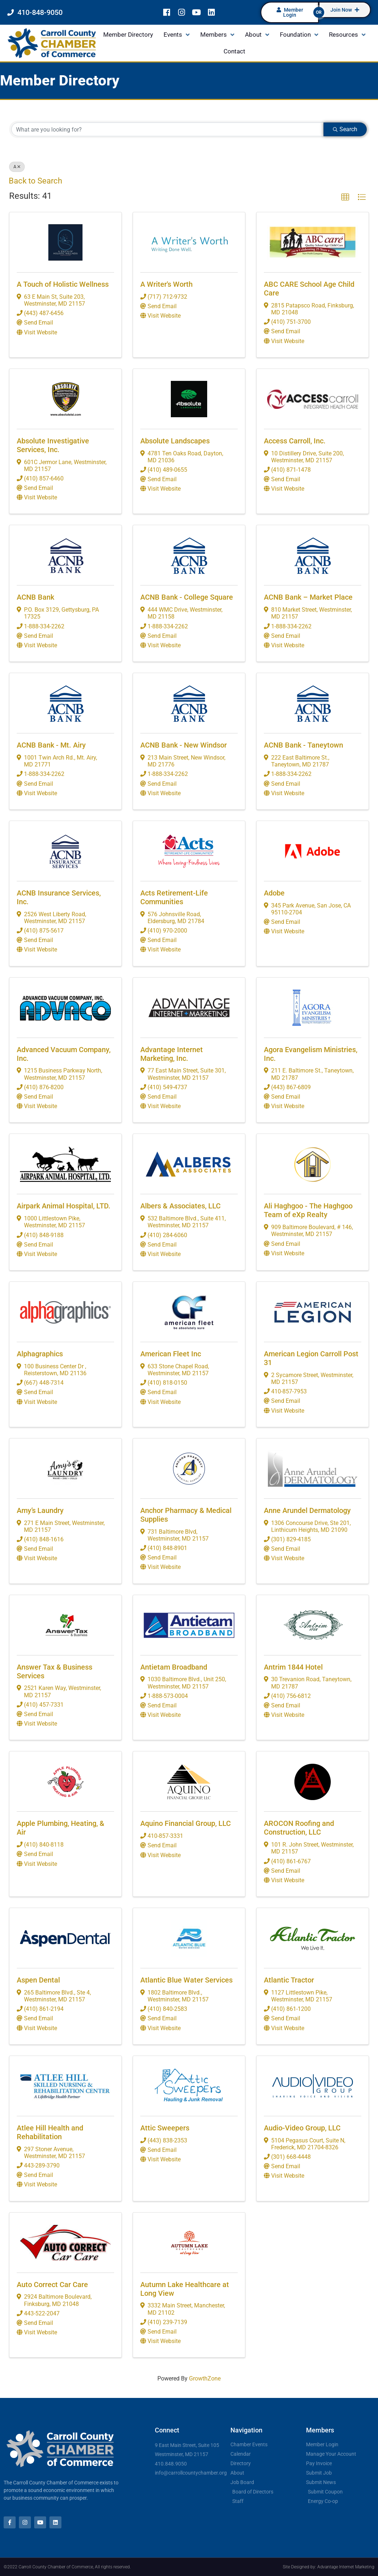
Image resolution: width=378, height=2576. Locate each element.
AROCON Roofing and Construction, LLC (299, 1827)
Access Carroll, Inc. (295, 440)
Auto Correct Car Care (52, 2284)
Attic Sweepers (164, 2128)
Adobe (274, 893)
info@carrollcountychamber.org (191, 2473)
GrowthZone (205, 2378)
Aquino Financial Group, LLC (185, 1823)
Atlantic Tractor (289, 1980)
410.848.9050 (171, 2464)
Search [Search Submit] (345, 129)
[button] (345, 197)
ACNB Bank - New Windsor (183, 745)
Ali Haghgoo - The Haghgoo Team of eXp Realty (308, 1210)
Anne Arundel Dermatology (307, 1510)
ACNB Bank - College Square (186, 597)
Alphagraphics (40, 1353)
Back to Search (35, 180)
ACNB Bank (35, 597)
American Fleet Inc (170, 1353)
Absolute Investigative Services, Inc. (53, 445)
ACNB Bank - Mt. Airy (51, 745)
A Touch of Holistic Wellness (63, 284)
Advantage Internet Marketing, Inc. (171, 1054)
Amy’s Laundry (40, 1510)
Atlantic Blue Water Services (186, 1980)
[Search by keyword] (167, 129)
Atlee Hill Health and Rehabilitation (50, 2132)
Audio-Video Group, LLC (302, 2128)
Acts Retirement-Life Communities (174, 897)
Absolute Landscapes (175, 440)
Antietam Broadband (173, 1667)
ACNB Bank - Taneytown (303, 745)
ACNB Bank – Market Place (308, 597)
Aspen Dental (38, 1980)
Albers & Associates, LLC (180, 1206)
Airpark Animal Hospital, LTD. (63, 1206)
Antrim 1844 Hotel (293, 1667)
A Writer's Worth (166, 284)
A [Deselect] (16, 166)
